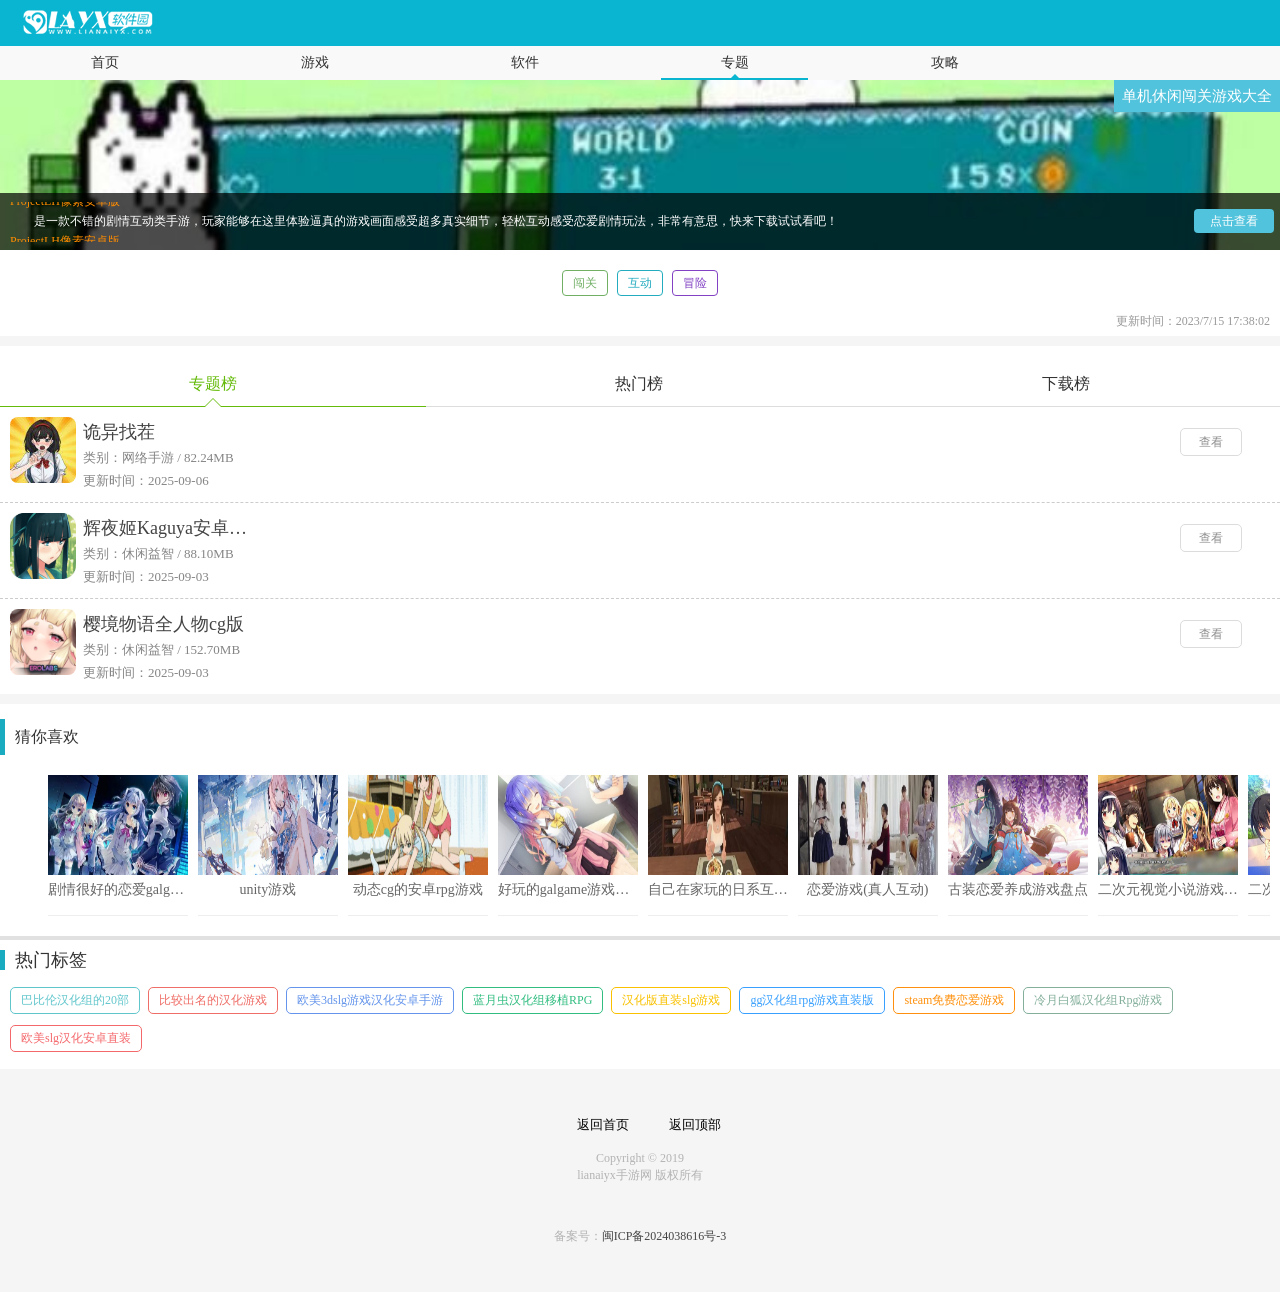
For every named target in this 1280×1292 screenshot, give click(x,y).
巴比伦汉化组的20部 (75, 1000)
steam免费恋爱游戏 (954, 1000)
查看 (1211, 442)
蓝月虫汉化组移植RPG (532, 1000)
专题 (735, 62)
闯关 (585, 283)
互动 (640, 283)
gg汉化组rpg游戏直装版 (812, 1000)
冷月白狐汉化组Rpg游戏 (1098, 1000)
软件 (525, 62)
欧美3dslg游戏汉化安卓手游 (370, 1000)
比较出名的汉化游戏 (213, 1000)
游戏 (315, 62)
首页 (105, 62)
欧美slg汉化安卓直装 (76, 1038)
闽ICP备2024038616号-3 (664, 1236)
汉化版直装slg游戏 (671, 1000)
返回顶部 (695, 1124)
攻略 (945, 62)
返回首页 (603, 1124)
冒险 (695, 283)
